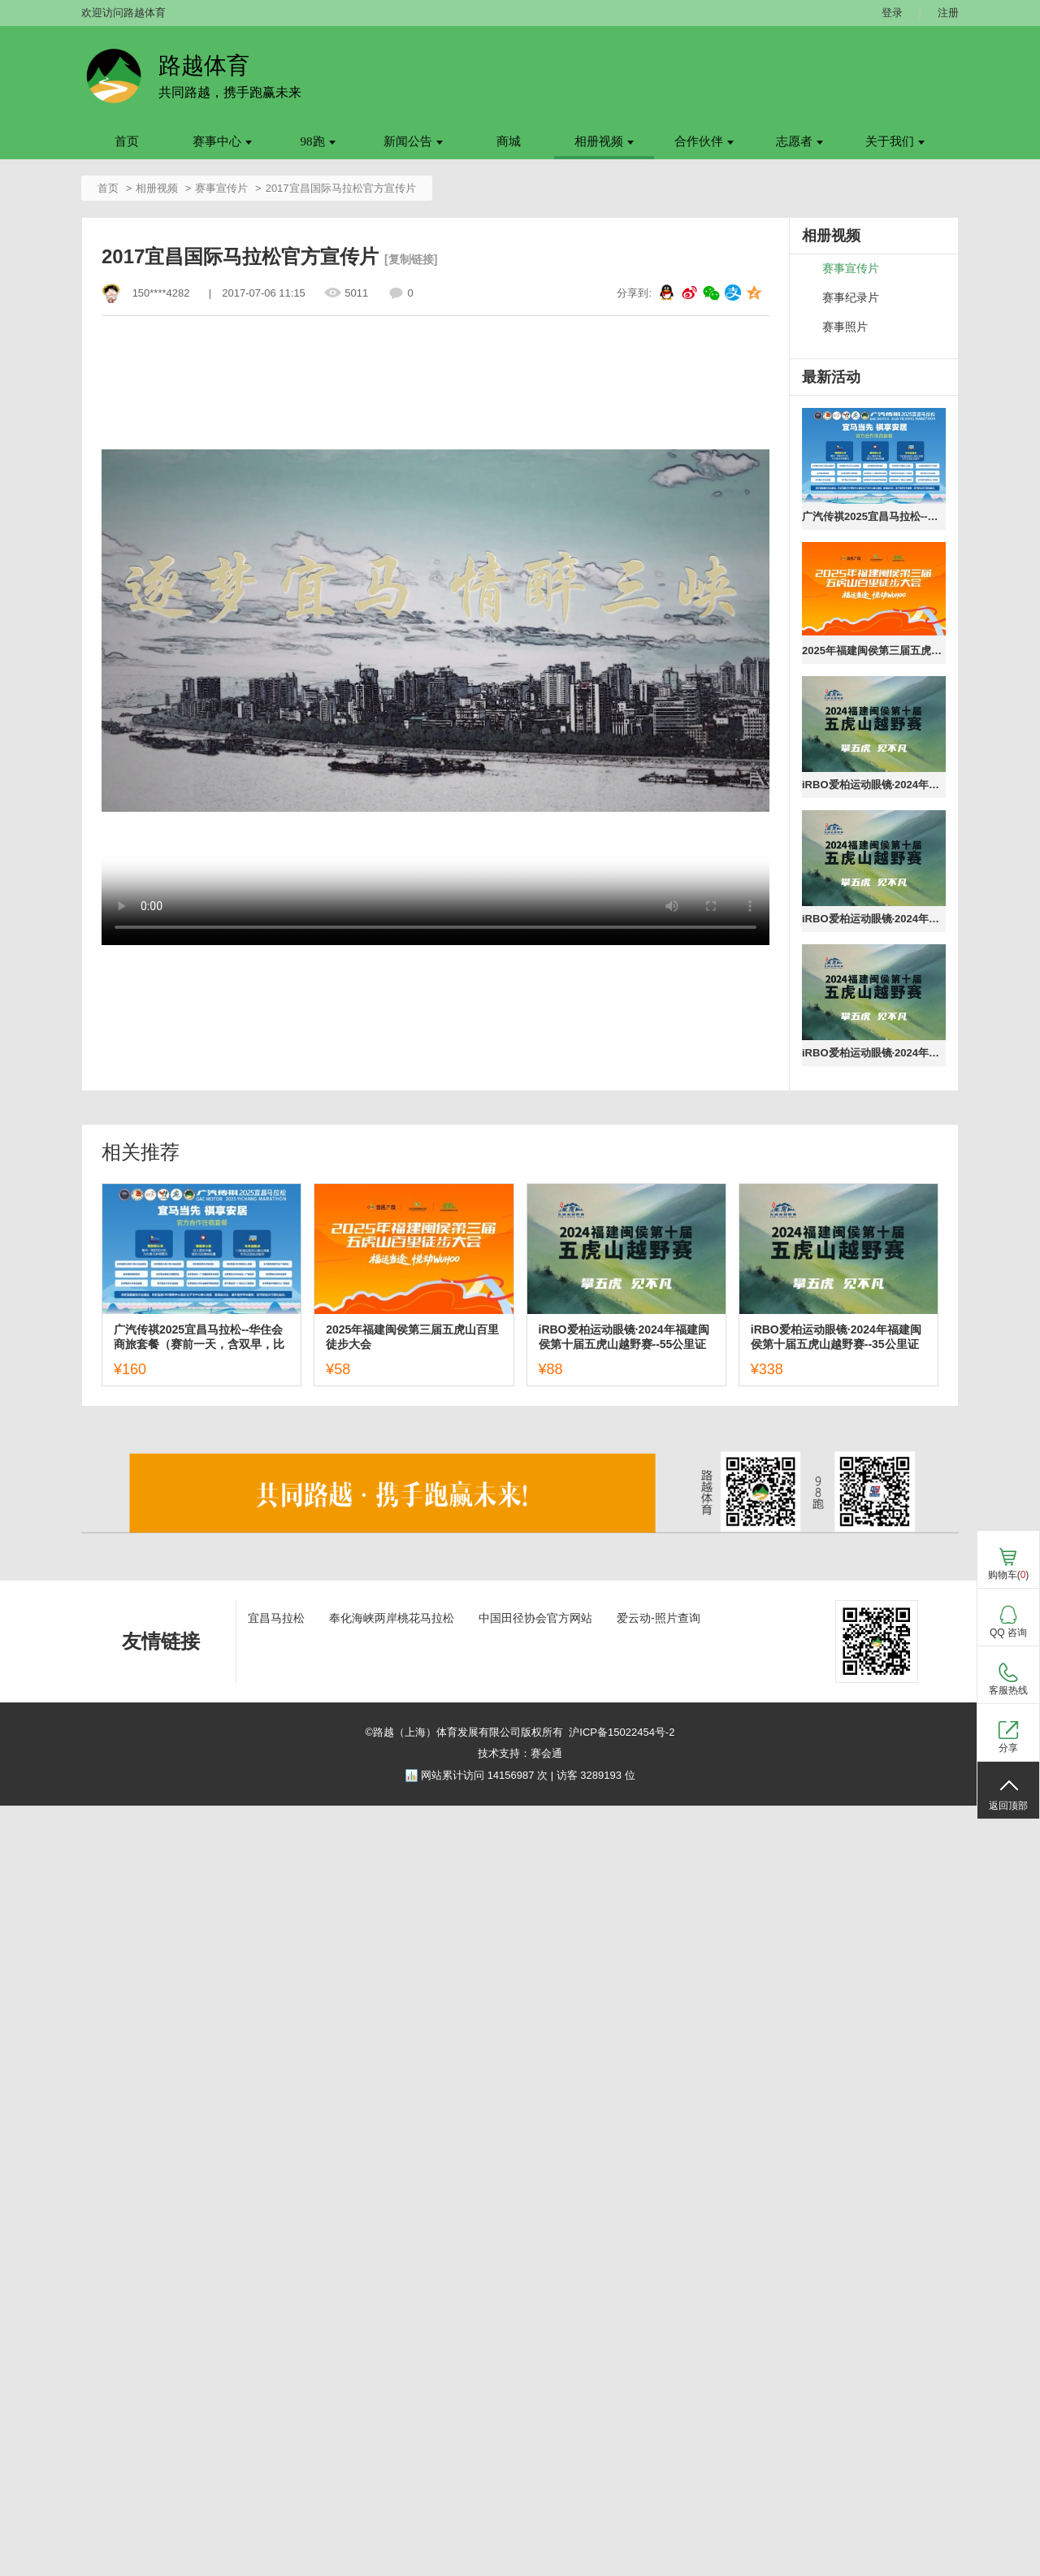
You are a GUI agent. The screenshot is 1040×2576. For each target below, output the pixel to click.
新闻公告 (413, 141)
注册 (948, 13)
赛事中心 (222, 141)
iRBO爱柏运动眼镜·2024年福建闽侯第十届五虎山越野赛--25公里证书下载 (874, 1053)
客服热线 (1008, 1690)
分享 (1008, 1748)
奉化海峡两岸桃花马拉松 (391, 1618)
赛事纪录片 (850, 298)
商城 (508, 141)
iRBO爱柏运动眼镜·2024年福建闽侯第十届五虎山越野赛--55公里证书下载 (874, 784)
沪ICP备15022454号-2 (621, 1732)
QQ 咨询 (1008, 1632)
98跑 (318, 141)
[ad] (520, 1543)
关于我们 (895, 141)
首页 (127, 141)
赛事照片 (845, 327)
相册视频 (604, 141)
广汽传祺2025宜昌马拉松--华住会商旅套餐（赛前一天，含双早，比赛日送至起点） (874, 516)
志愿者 (799, 141)
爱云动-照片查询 (658, 1618)
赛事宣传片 (221, 188)
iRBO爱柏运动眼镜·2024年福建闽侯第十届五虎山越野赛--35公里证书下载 (874, 919)
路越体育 (203, 65)
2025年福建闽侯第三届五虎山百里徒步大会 (874, 650)
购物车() (1008, 1575)
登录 (892, 13)
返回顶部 (1008, 1805)
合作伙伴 (704, 141)
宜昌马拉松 (276, 1618)
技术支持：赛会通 (520, 1753)
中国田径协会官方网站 (535, 1618)
